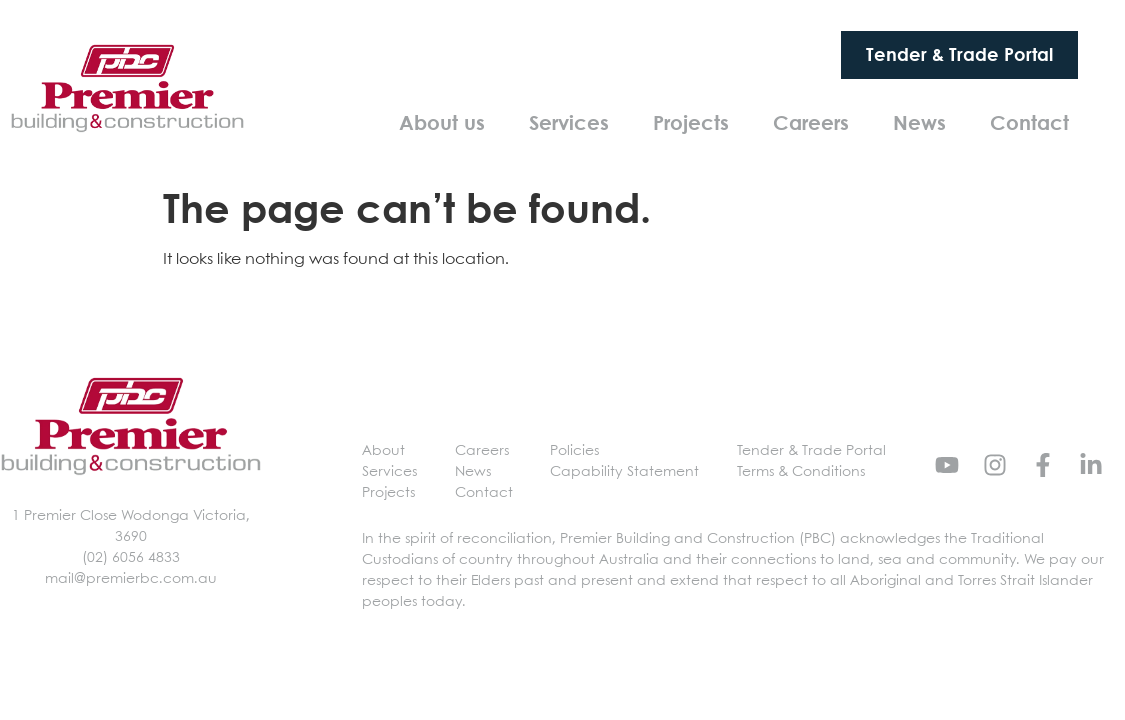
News (919, 122)
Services (569, 122)
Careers (811, 122)
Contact (1029, 122)
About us (442, 122)
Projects (691, 122)
